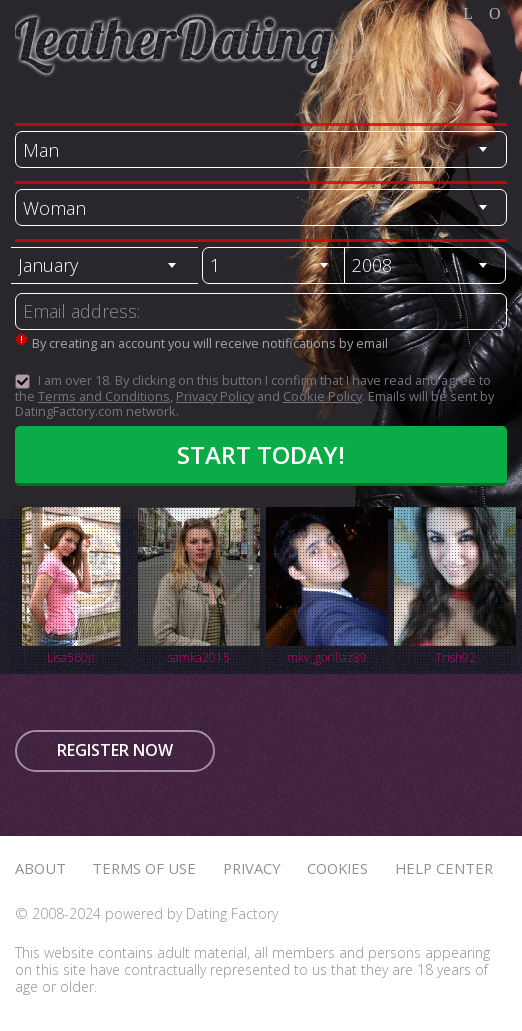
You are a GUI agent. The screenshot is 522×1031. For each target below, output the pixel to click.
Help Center (444, 868)
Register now (115, 750)
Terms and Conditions (104, 396)
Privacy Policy (215, 396)
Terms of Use (144, 868)
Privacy (252, 868)
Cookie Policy (322, 396)
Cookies (337, 868)
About (40, 868)
